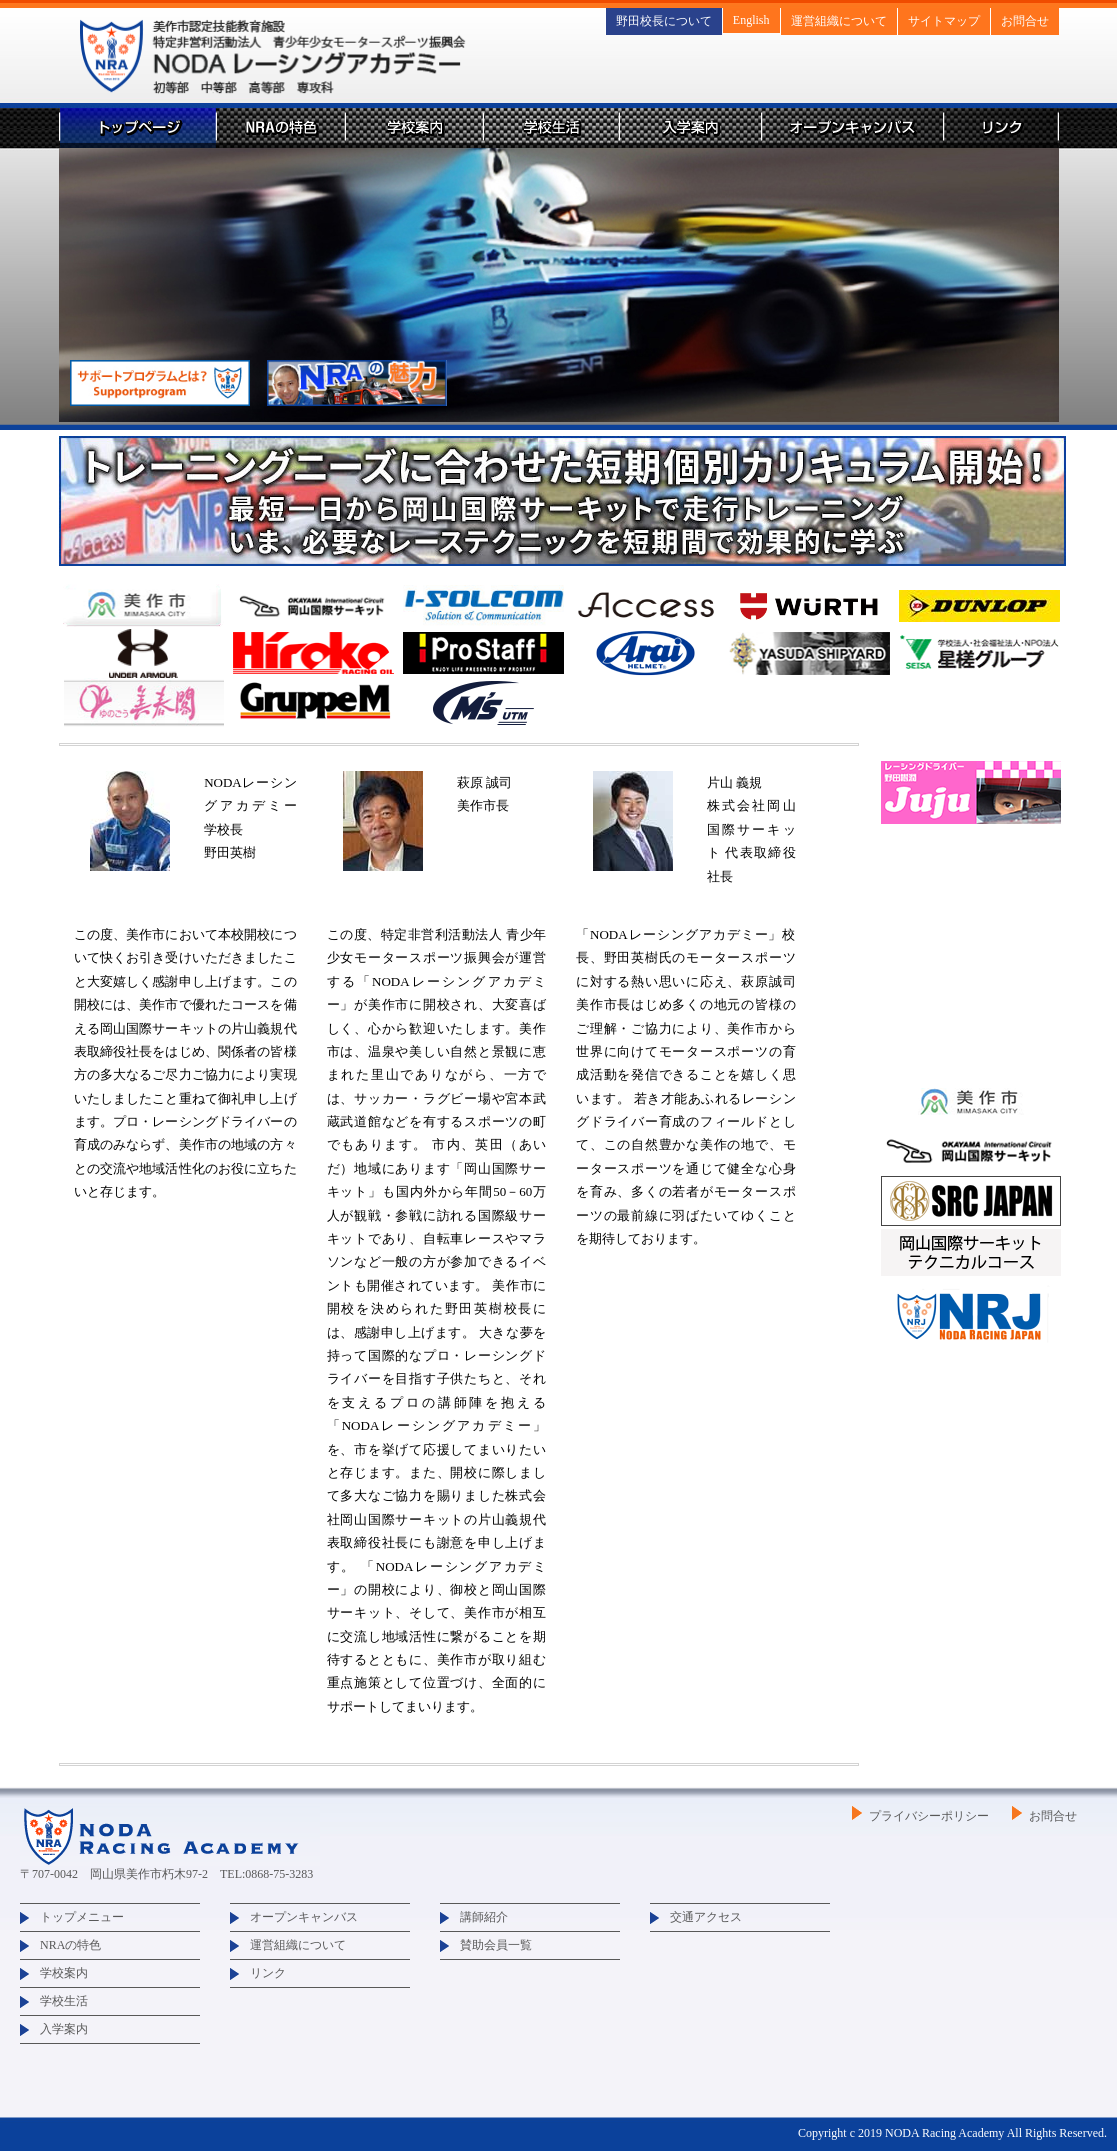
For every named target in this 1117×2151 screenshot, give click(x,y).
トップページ (137, 128)
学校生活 (551, 128)
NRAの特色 (280, 128)
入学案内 (690, 128)
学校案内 (414, 128)
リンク (1001, 128)
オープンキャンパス (852, 128)
